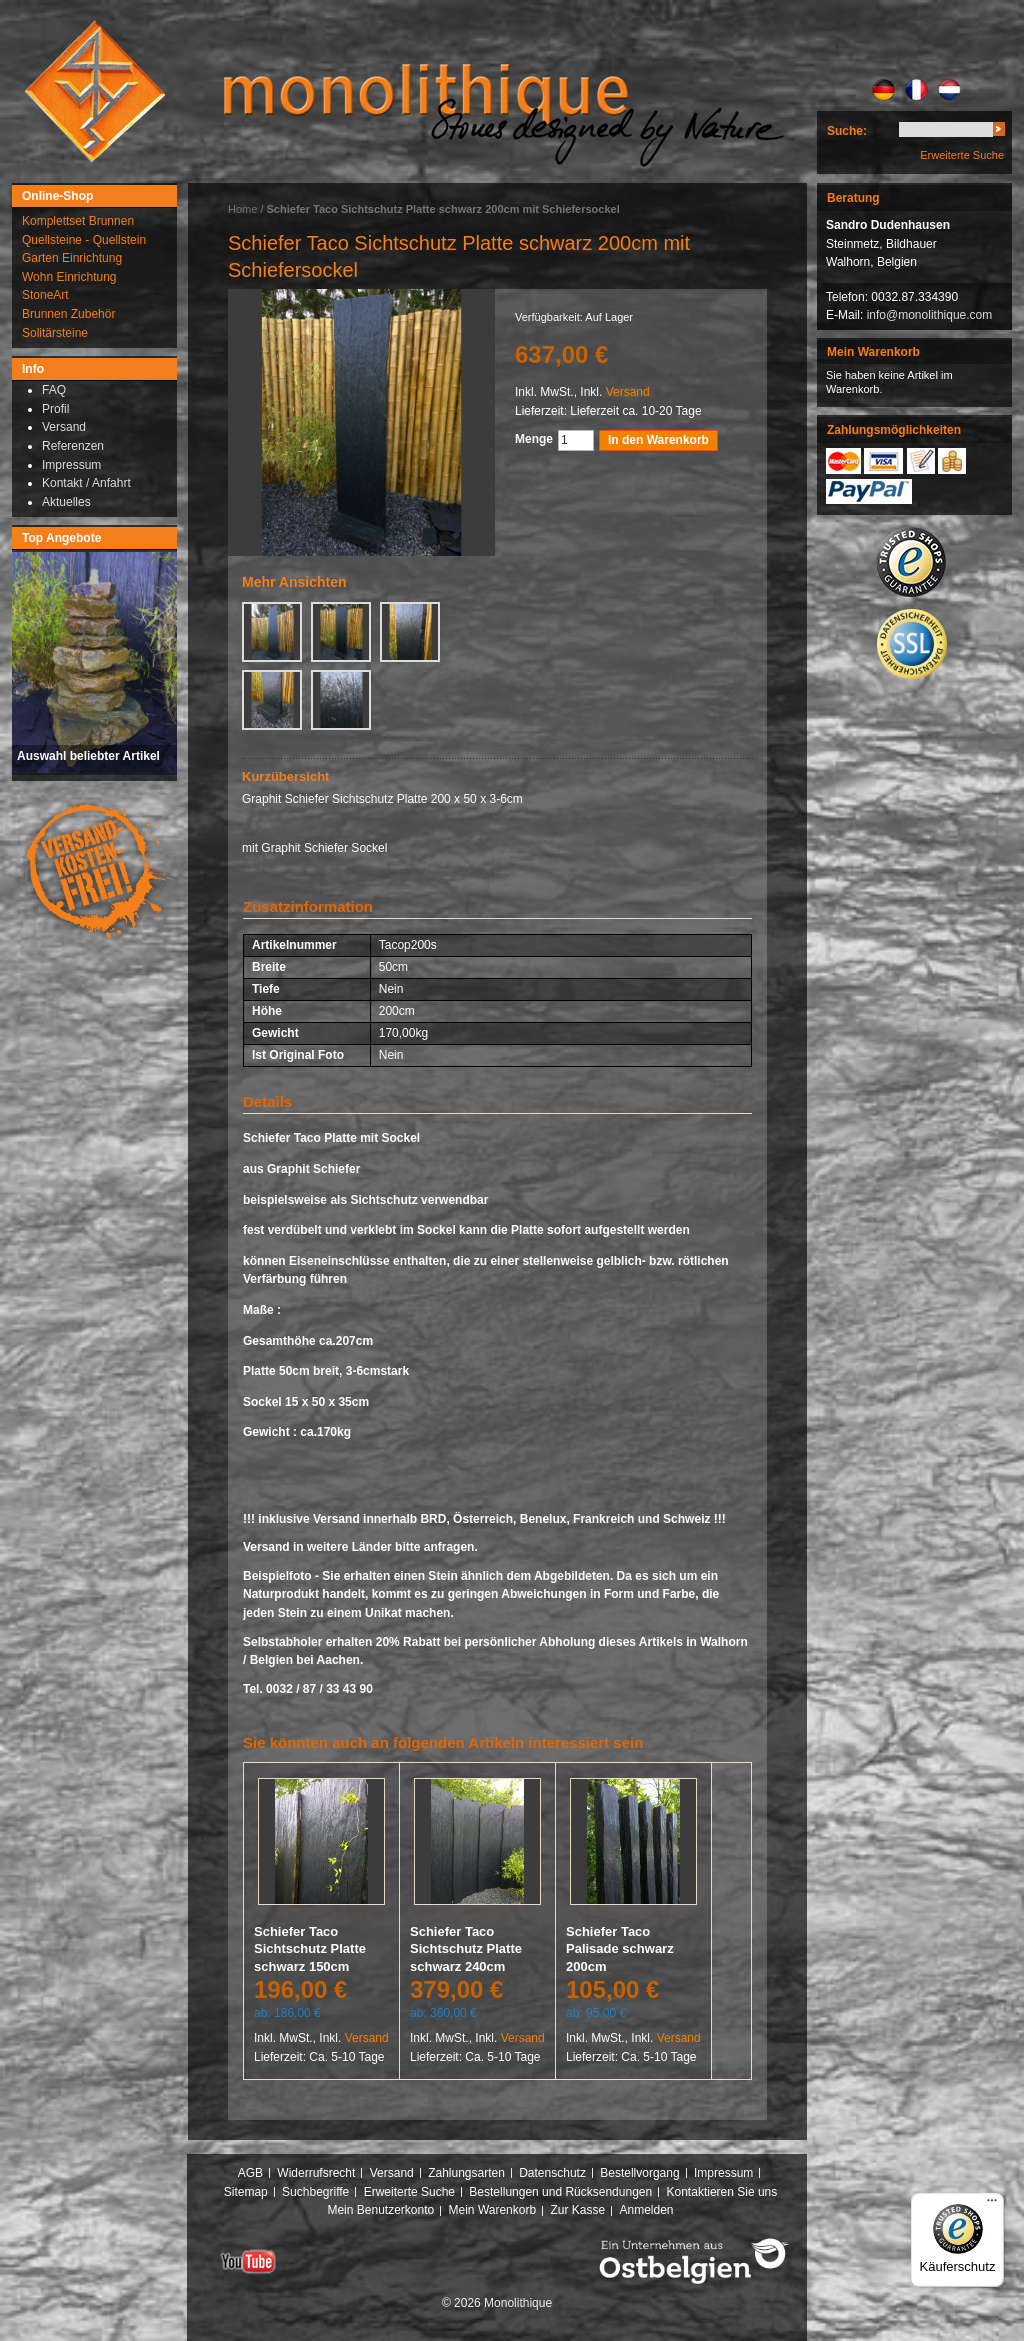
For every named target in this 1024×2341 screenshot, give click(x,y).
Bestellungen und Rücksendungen (560, 2192)
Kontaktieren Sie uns (722, 2192)
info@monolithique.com (930, 315)
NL (949, 90)
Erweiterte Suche (962, 155)
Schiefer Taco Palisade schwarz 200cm (620, 1949)
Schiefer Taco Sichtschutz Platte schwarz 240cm (466, 1949)
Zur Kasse (577, 2210)
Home (242, 209)
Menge (534, 439)
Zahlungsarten (466, 2173)
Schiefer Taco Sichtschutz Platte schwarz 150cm (310, 1949)
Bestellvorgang (639, 2173)
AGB (250, 2173)
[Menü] (992, 2205)
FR (916, 90)
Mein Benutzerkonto (380, 2210)
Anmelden (647, 2210)
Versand (628, 392)
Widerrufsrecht (316, 2173)
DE (883, 90)
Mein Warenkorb (493, 2210)
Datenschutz (552, 2173)
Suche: (847, 131)
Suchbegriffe (315, 2192)
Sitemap (246, 2192)
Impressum (723, 2173)
